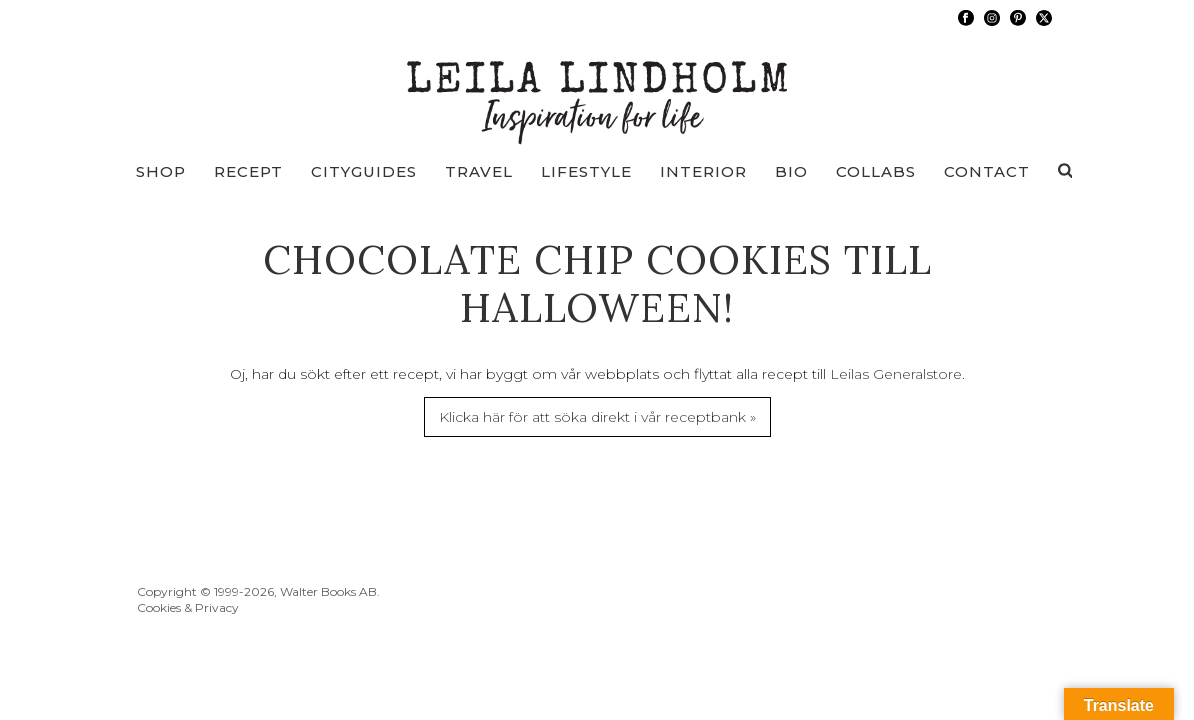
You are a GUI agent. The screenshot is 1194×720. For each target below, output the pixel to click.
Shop (161, 171)
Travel (479, 171)
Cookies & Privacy (188, 607)
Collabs (876, 171)
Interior (703, 171)
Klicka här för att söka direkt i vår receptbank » (597, 417)
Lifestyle (586, 171)
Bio (791, 171)
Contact (987, 171)
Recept (248, 171)
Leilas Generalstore (896, 374)
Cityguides (364, 171)
